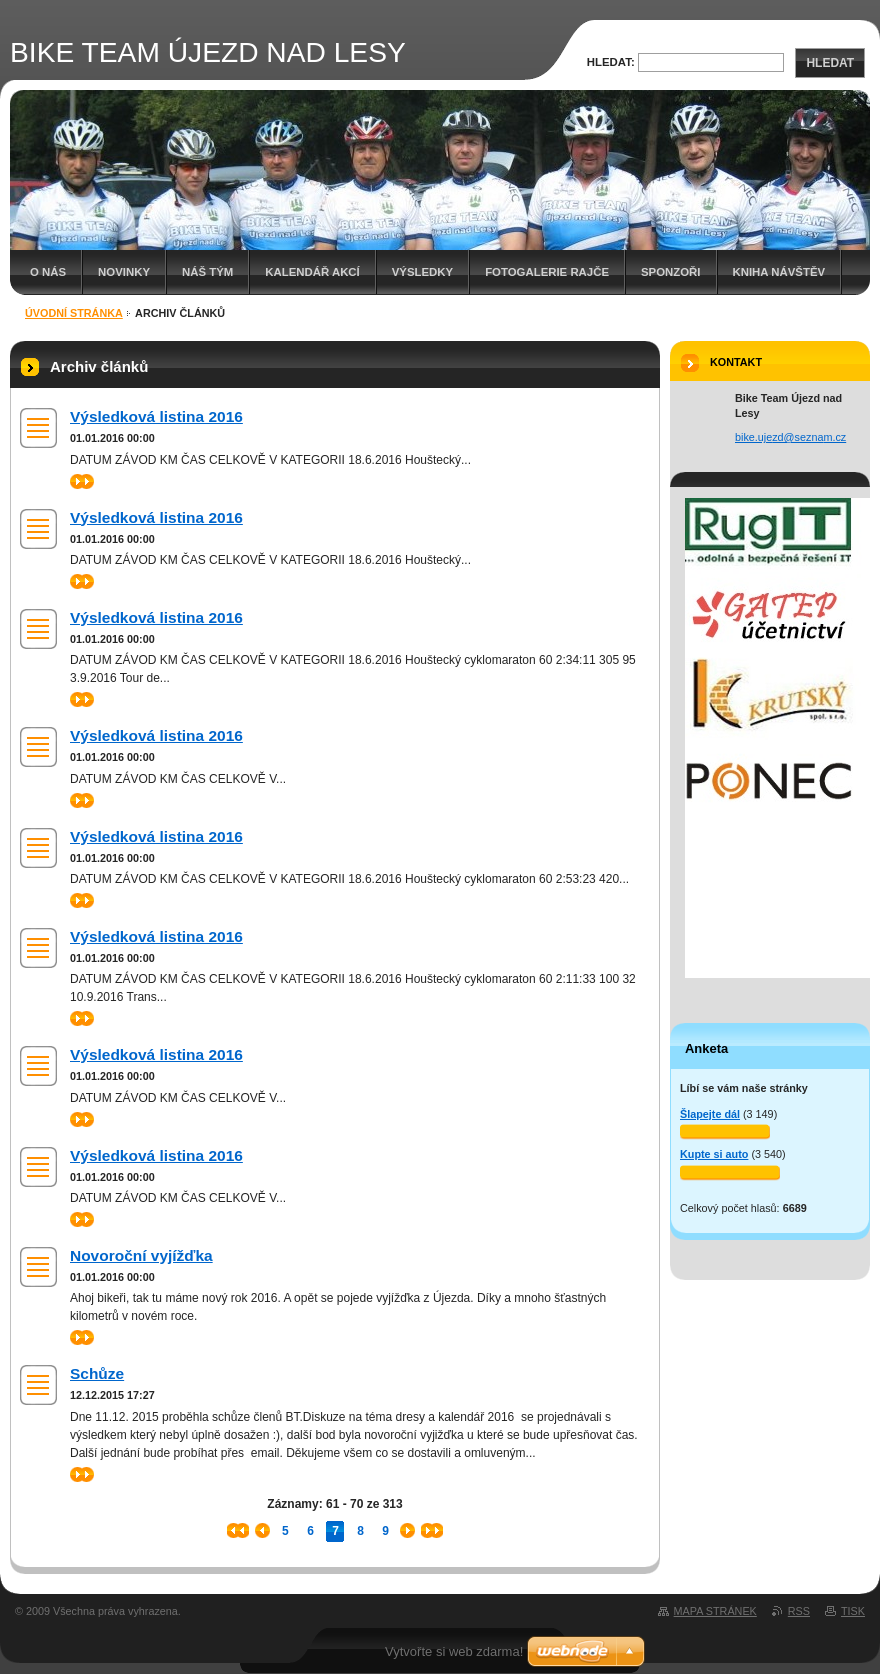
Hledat (830, 63)
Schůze (97, 1373)
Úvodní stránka (74, 313)
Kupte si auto (714, 1154)
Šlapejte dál (710, 1114)
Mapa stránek (715, 1611)
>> (82, 481)
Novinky (124, 272)
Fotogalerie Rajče (547, 272)
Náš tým (207, 272)
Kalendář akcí (312, 272)
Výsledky (422, 272)
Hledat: (611, 62)
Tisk (853, 1611)
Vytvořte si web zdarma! (454, 1651)
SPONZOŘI (671, 272)
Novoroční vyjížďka (141, 1255)
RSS (799, 1611)
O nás (48, 272)
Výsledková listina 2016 (156, 416)
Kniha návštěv (779, 272)
